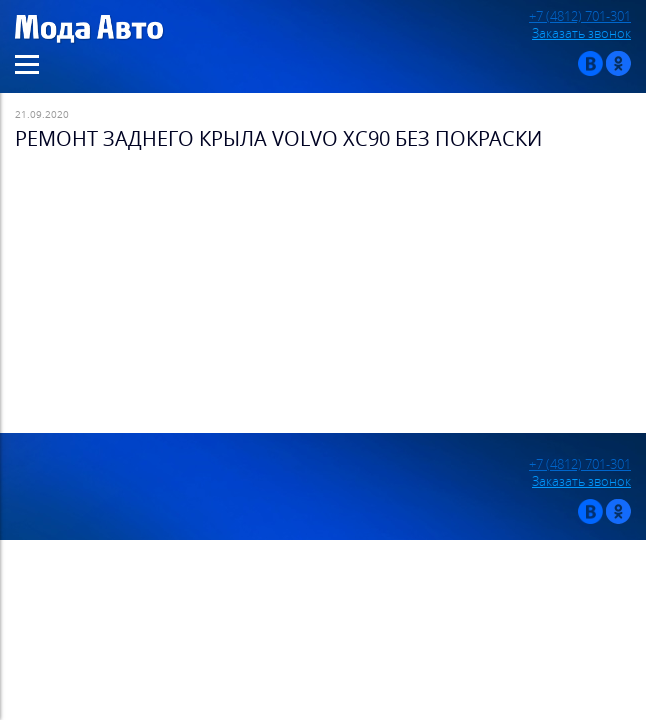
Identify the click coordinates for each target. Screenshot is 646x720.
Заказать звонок (581, 33)
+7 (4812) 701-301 (580, 16)
